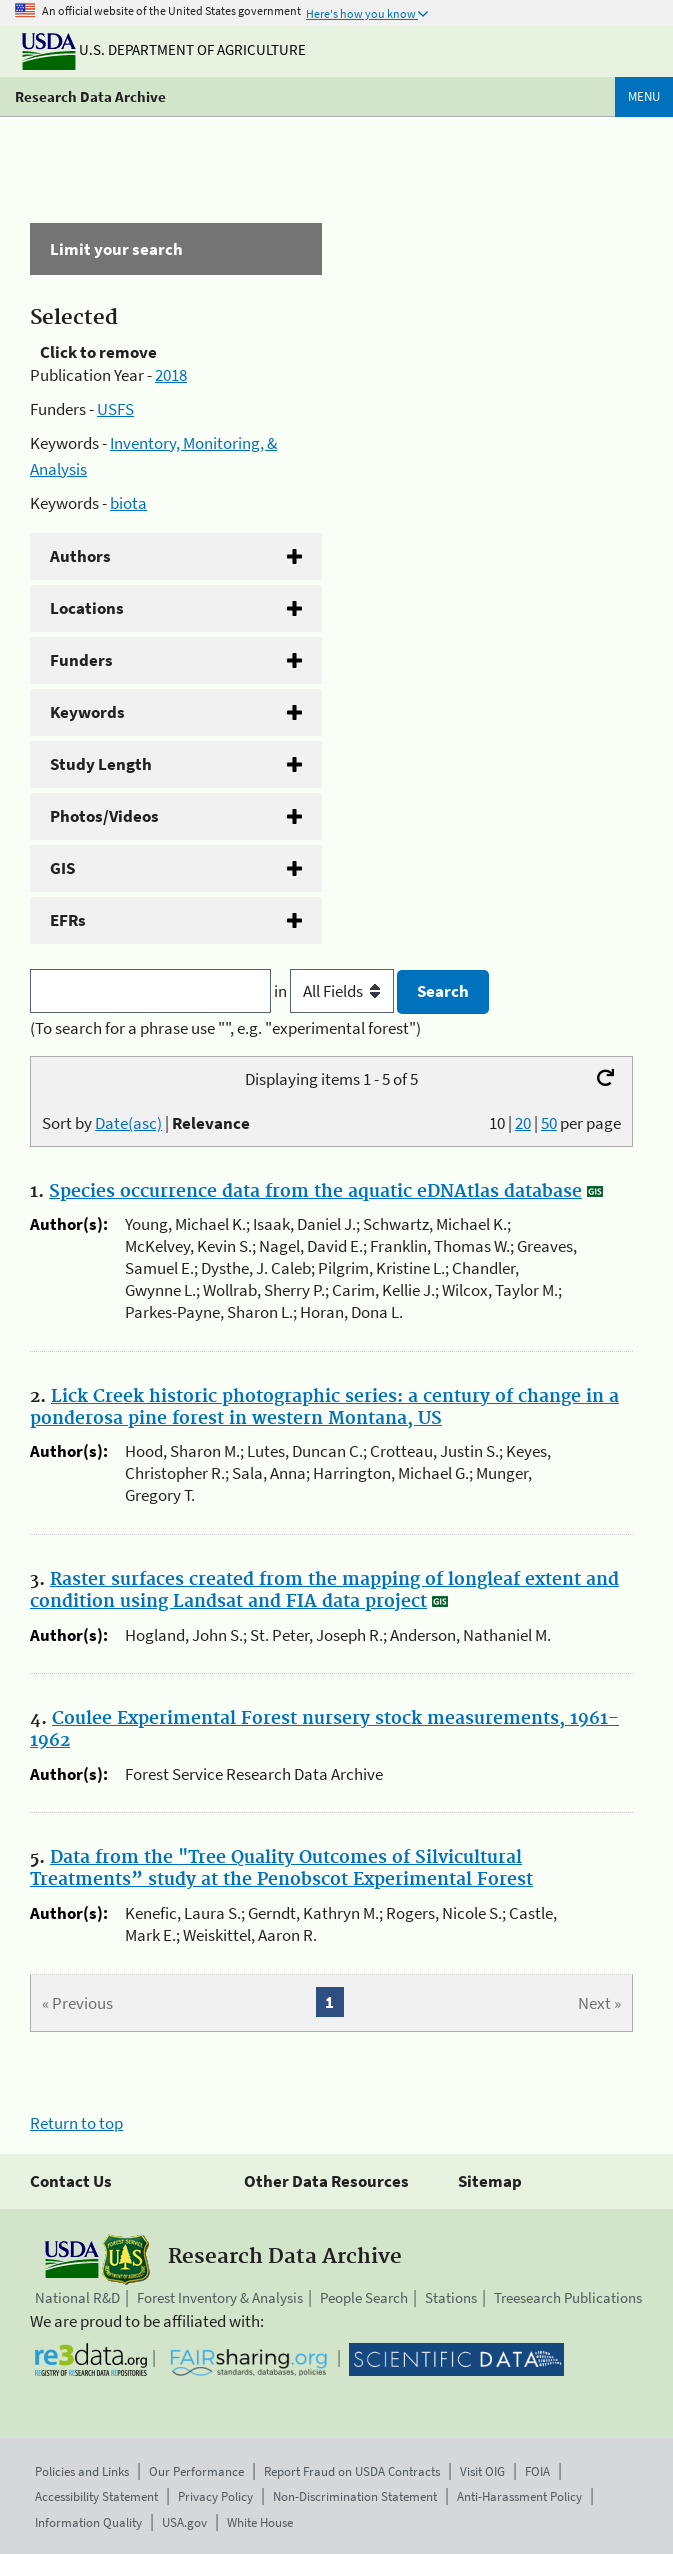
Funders (81, 660)
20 (523, 1123)
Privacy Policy (215, 2496)
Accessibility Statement (96, 2496)
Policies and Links (82, 2471)
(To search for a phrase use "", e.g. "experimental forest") (225, 1028)
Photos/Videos (104, 816)
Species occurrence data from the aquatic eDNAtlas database (315, 1192)
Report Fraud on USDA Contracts (352, 2471)
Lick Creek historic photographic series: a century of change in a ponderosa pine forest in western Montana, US (324, 1408)
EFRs (68, 920)
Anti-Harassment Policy (519, 2496)
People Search (364, 2297)
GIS (62, 868)
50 (549, 1123)
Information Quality (88, 2522)
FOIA (537, 2471)
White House (260, 2522)
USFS (115, 409)
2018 (171, 375)
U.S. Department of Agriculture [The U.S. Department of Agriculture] (164, 49)
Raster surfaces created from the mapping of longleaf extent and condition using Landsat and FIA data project (324, 1591)
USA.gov (184, 2522)
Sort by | (146, 1123)
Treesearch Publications (568, 2297)
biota (128, 503)
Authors (80, 556)
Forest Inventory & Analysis (220, 2297)
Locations (87, 608)
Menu (644, 96)
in (335, 991)
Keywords (87, 712)
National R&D (77, 2297)
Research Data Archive (90, 96)
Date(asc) (128, 1123)
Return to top (76, 2123)
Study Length (101, 764)
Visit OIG (482, 2471)
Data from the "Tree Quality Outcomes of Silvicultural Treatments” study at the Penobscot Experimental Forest (281, 1869)
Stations (451, 2297)
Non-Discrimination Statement (355, 2496)
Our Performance (196, 2471)
